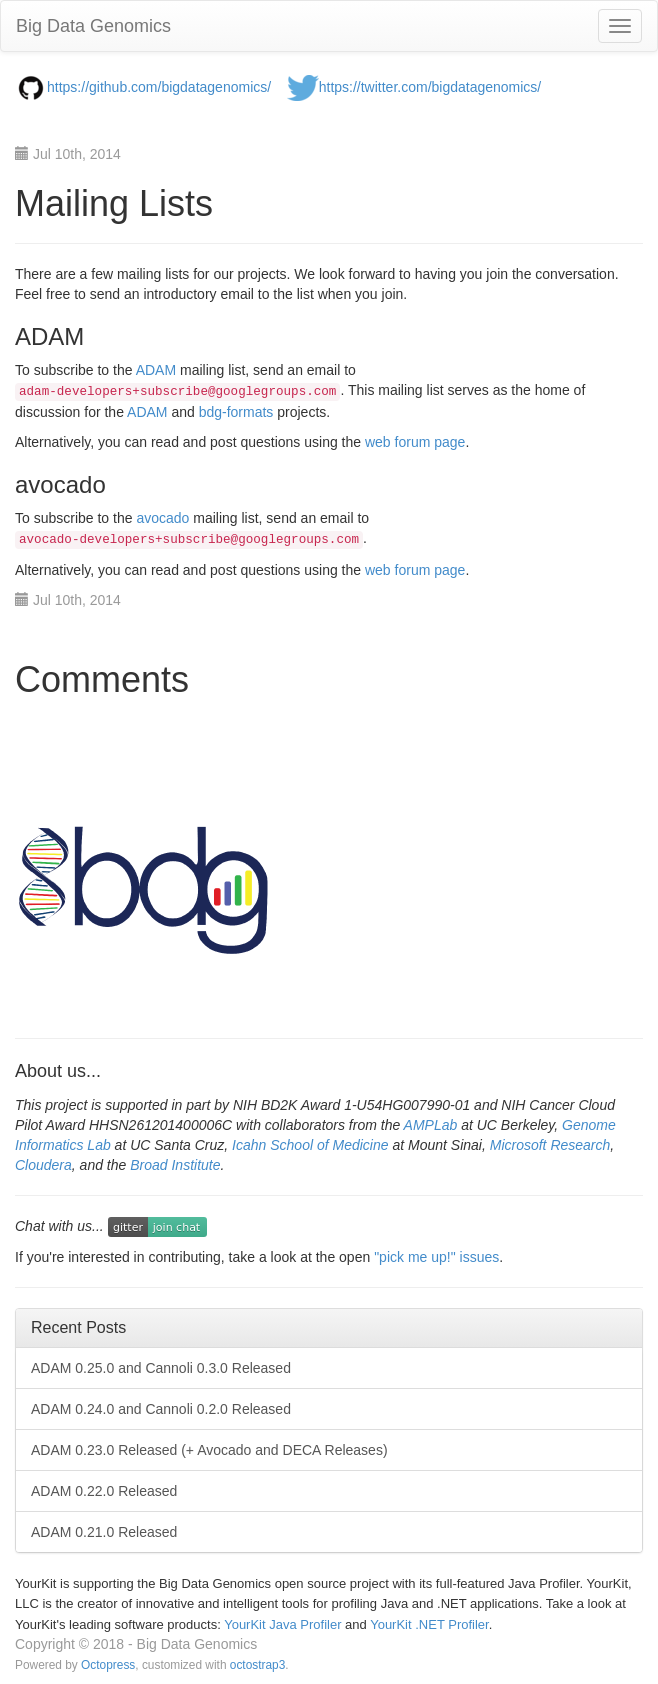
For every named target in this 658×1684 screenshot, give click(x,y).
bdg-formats (236, 412)
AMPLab (431, 1125)
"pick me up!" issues (436, 1257)
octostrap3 (258, 1665)
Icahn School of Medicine (310, 1145)
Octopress (108, 1665)
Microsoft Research (550, 1145)
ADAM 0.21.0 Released (104, 1532)
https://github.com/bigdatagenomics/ (159, 87)
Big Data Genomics (93, 26)
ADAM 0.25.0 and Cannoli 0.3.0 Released (161, 1368)
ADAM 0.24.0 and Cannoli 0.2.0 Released (161, 1409)
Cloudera (43, 1165)
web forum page (415, 442)
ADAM (156, 370)
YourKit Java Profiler (282, 1624)
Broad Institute (175, 1165)
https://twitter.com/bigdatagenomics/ (430, 87)
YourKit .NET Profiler (429, 1624)
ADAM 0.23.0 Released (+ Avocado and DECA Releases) (209, 1450)
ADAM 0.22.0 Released (104, 1491)
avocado (162, 518)
